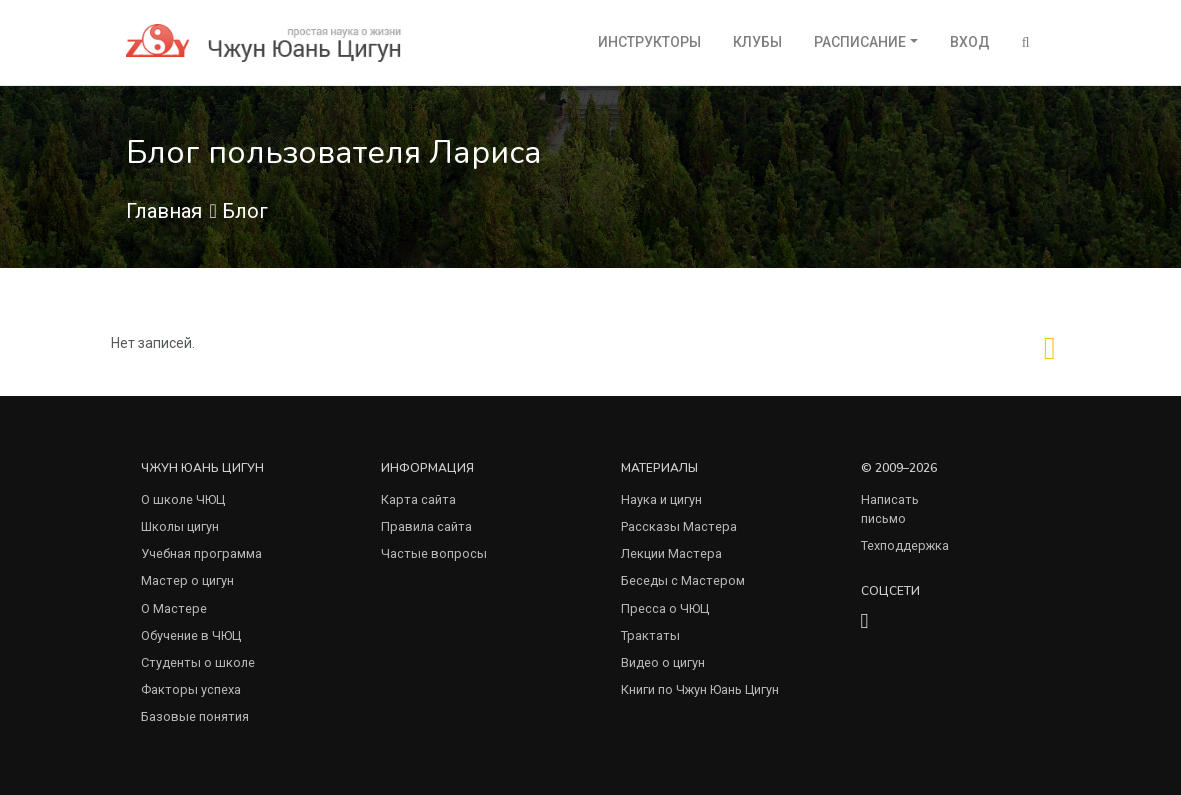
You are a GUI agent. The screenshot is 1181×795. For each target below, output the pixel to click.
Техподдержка (905, 545)
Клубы (757, 42)
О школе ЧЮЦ (183, 499)
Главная (164, 211)
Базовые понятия (195, 716)
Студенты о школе (198, 662)
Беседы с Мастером (683, 580)
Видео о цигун (663, 662)
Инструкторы (649, 42)
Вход (970, 42)
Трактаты (650, 635)
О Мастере (174, 608)
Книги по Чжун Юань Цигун (700, 689)
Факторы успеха (191, 689)
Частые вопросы (434, 553)
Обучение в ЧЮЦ (191, 635)
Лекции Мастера (671, 553)
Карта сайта (418, 499)
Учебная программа (201, 553)
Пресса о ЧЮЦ (665, 608)
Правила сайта (426, 526)
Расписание (860, 42)
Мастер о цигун (187, 580)
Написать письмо (890, 509)
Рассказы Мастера (679, 526)
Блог (245, 211)
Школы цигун (180, 526)
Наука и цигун (661, 499)
